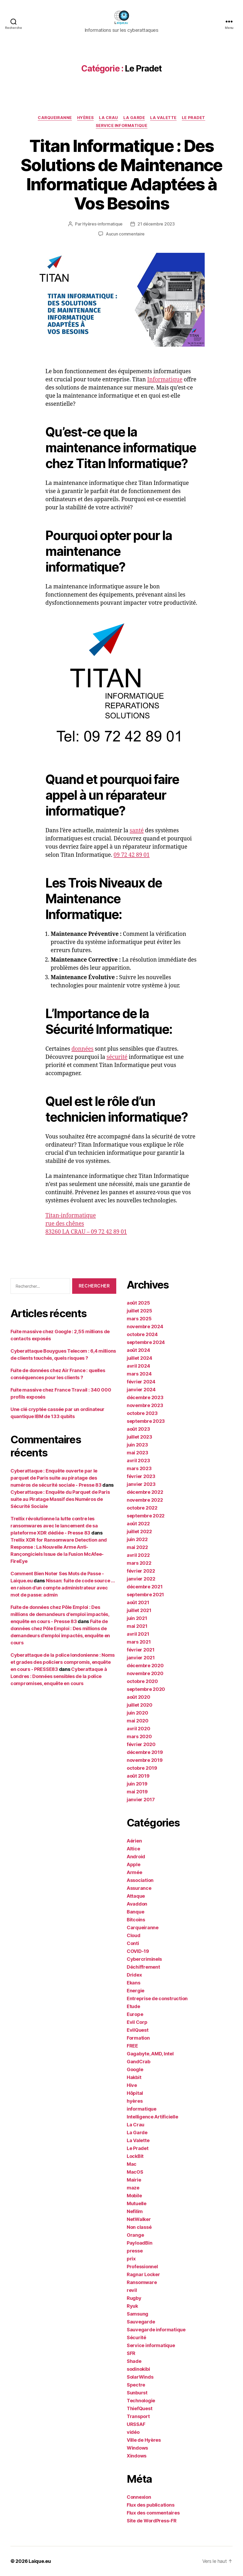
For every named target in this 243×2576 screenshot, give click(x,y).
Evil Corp (137, 2022)
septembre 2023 (146, 1421)
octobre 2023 (142, 1413)
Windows (137, 2448)
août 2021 (138, 1602)
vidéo (133, 2432)
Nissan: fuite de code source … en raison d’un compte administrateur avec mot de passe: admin (62, 1588)
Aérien (134, 1841)
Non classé (139, 2227)
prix (131, 2258)
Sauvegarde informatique (156, 2329)
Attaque (136, 1896)
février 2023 (141, 1476)
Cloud (133, 1935)
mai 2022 (137, 1547)
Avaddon (137, 1904)
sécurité (117, 1057)
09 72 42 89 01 (132, 855)
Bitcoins (136, 1919)
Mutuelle (136, 2203)
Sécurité (136, 2337)
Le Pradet (193, 117)
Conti (133, 1943)
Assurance (139, 1888)
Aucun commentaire (125, 234)
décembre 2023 (145, 1397)
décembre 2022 (145, 1492)
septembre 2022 (146, 1515)
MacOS (135, 2172)
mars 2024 (139, 1374)
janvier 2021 (141, 1657)
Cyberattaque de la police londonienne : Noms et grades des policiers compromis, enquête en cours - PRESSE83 (62, 1662)
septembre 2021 (145, 1594)
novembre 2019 (145, 1760)
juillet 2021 (139, 1610)
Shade (134, 2361)
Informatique (164, 379)
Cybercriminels (144, 1959)
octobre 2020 (142, 1681)
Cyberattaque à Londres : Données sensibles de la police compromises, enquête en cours (58, 1676)
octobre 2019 (142, 1768)
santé (137, 830)
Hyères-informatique (102, 224)
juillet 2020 (139, 1705)
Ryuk (132, 2306)
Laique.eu (40, 2561)
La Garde (134, 117)
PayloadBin (139, 2243)
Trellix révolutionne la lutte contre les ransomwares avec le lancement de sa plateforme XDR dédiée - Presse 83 (54, 1526)
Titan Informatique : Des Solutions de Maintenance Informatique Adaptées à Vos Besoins (121, 174)
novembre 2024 (145, 1326)
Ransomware (142, 2282)
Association (140, 1880)
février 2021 (141, 1650)
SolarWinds (140, 2377)
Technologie (141, 2400)
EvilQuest (138, 2030)
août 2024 (138, 1350)
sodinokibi (138, 2369)
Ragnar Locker (143, 2274)
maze (133, 2187)
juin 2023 (137, 1445)
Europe (135, 2014)
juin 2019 (137, 1784)
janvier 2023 (141, 1484)
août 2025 (138, 1303)
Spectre (136, 2385)
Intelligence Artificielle (152, 2117)
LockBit (135, 2156)
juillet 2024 (139, 1358)
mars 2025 (139, 1318)
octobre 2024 (142, 1334)
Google (135, 2069)
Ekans (133, 1982)
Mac (131, 2164)
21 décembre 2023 (156, 224)
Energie (135, 1990)
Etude (133, 2006)
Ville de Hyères (144, 2440)
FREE (132, 2046)
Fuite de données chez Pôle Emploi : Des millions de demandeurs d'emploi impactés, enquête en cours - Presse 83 (59, 1614)
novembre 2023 (145, 1405)
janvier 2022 (141, 1579)
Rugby (134, 2298)
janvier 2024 (141, 1389)
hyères (85, 117)
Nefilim (135, 2211)
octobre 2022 (142, 1508)
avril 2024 (138, 1366)
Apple (133, 1864)
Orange (135, 2235)
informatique (141, 2109)
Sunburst (137, 2392)
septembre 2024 (146, 1342)
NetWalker (139, 2219)
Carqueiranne (55, 117)
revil (132, 2290)
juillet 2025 (139, 1310)
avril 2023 (138, 1460)
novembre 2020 (145, 1673)
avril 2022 (138, 1555)
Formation (138, 2038)
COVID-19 (138, 1951)
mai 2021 (137, 1626)
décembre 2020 (145, 1665)
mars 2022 (139, 1563)
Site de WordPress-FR (152, 2520)
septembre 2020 (146, 1689)
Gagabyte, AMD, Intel (150, 2053)
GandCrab (138, 2061)
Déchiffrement (143, 1967)
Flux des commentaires (153, 2513)
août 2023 (138, 1429)
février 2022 (141, 1571)
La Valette (163, 117)
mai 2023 (137, 1452)
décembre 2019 (145, 1752)
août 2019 (138, 1776)
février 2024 (141, 1381)
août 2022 (138, 1523)
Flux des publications (150, 2505)
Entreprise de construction (157, 1998)
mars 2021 (139, 1642)
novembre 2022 (145, 1500)
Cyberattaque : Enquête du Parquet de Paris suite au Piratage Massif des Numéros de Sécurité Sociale (60, 1499)
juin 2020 (137, 1713)
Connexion (139, 2497)
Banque (135, 1912)
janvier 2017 (141, 1799)
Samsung (137, 2314)
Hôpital (135, 2093)
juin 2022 (137, 1539)
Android (136, 1856)
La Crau (108, 117)
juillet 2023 (139, 1437)
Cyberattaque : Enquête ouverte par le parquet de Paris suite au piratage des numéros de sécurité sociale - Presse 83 (55, 1478)
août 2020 (138, 1697)
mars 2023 (139, 1468)
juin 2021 (137, 1618)
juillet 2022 (139, 1531)
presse (134, 2251)
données (82, 1049)
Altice (133, 1848)
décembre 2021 (145, 1586)
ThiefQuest (139, 2408)
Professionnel (142, 2266)
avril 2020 (138, 1728)
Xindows (136, 2456)
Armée (134, 1872)
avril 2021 (138, 1634)
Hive (132, 2085)
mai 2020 (138, 1720)
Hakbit (134, 2077)
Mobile (134, 2195)
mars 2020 (139, 1736)
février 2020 (141, 1744)
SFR (131, 2353)
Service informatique (121, 125)
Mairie (134, 2180)
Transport (138, 2416)
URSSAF (136, 2424)
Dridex (134, 1975)
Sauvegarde (141, 2321)
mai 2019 (137, 1791)
